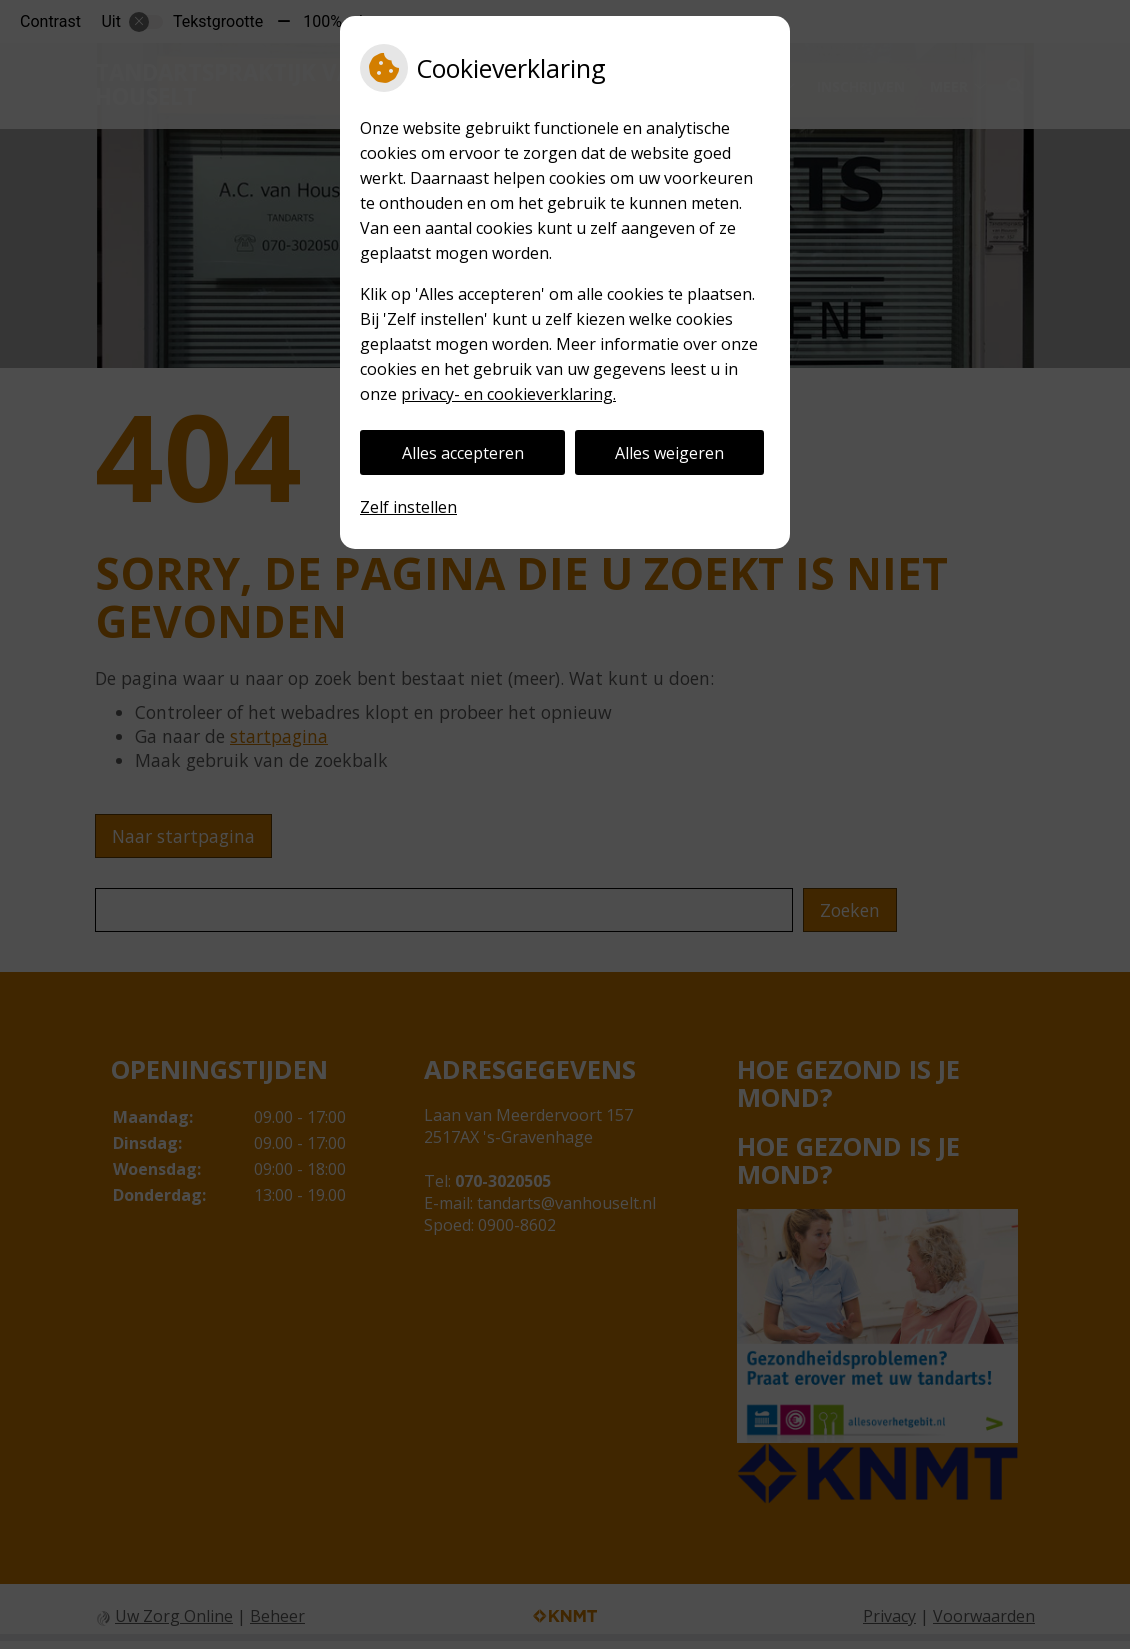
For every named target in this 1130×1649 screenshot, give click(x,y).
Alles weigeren (669, 453)
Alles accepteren (463, 453)
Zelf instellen (408, 507)
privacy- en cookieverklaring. (508, 394)
